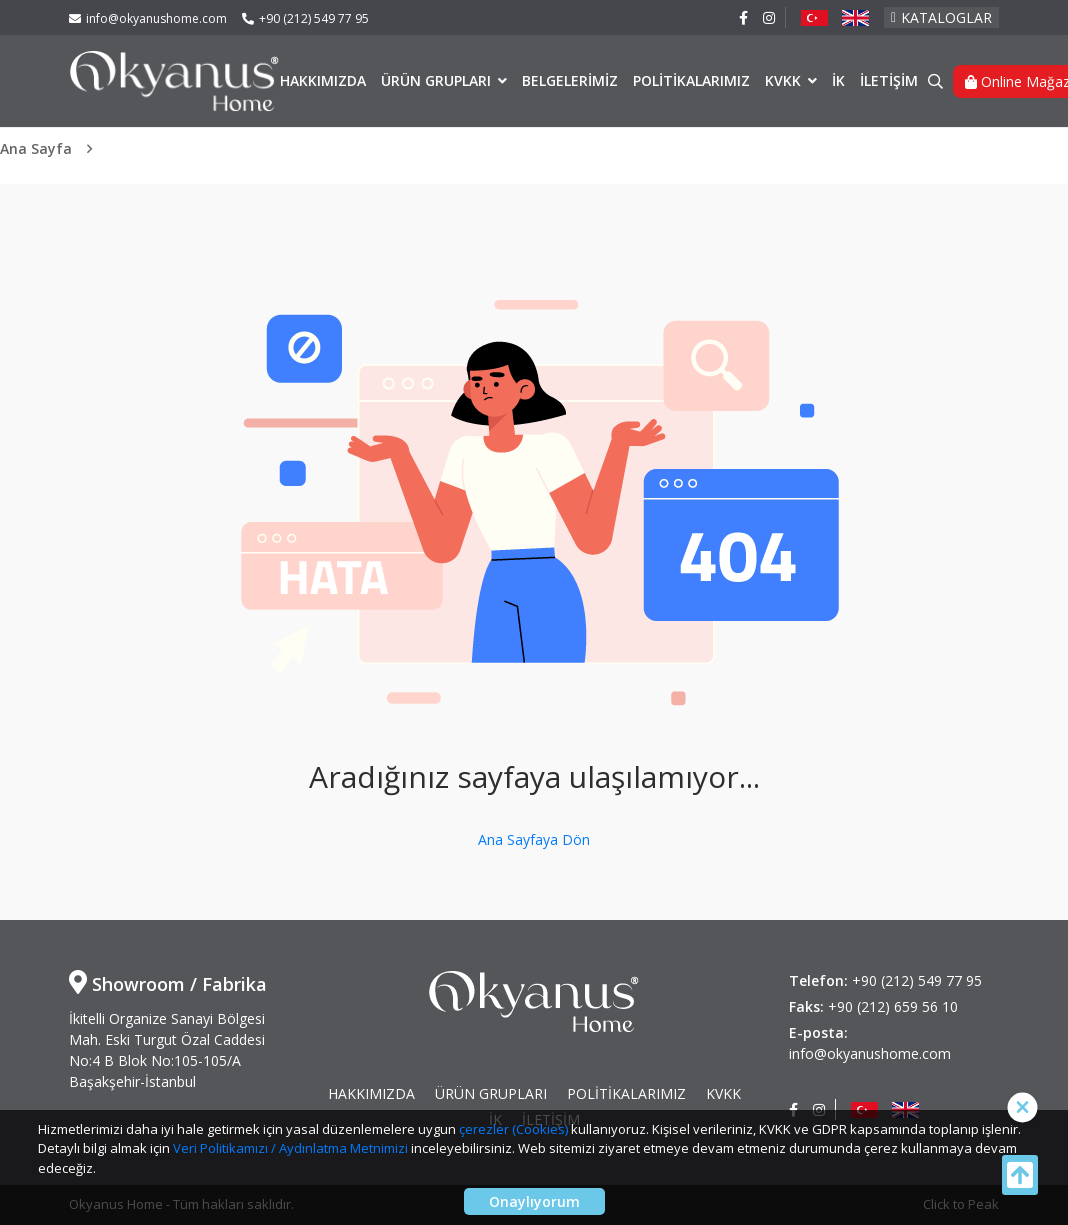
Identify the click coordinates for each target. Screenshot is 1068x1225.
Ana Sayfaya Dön (534, 839)
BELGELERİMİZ (570, 80)
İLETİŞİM (889, 80)
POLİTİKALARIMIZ (691, 80)
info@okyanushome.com (148, 18)
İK (838, 80)
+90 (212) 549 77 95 (305, 18)
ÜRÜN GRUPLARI (438, 80)
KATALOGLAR (941, 17)
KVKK (785, 80)
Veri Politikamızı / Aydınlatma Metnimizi (290, 1148)
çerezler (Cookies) (513, 1129)
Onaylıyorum (534, 1201)
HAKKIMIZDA (323, 80)
